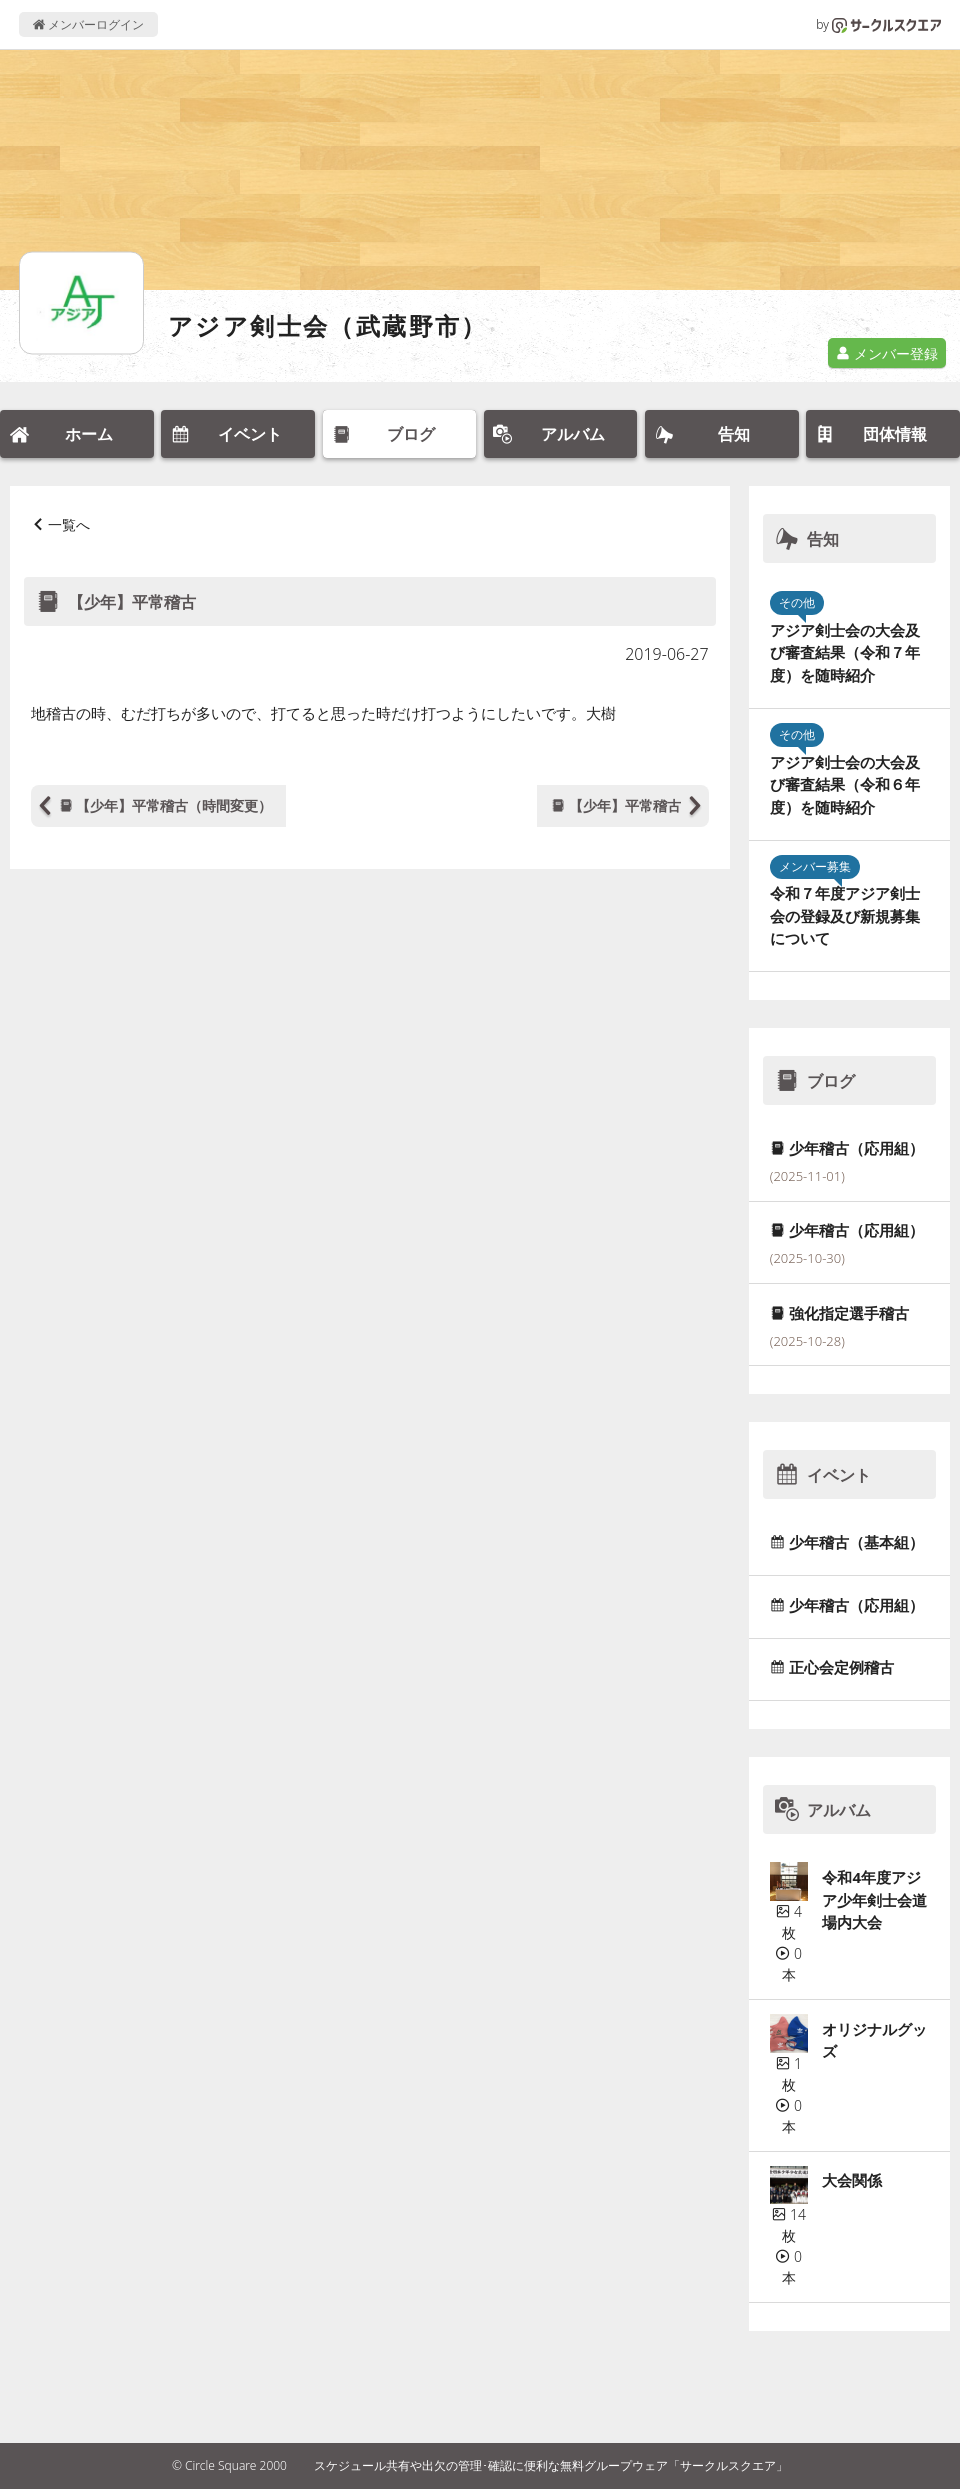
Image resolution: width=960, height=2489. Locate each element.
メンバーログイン (88, 24)
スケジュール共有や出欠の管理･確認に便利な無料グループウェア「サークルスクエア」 (551, 2465)
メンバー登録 (887, 353)
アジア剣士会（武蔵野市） (328, 325)
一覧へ (69, 524)
